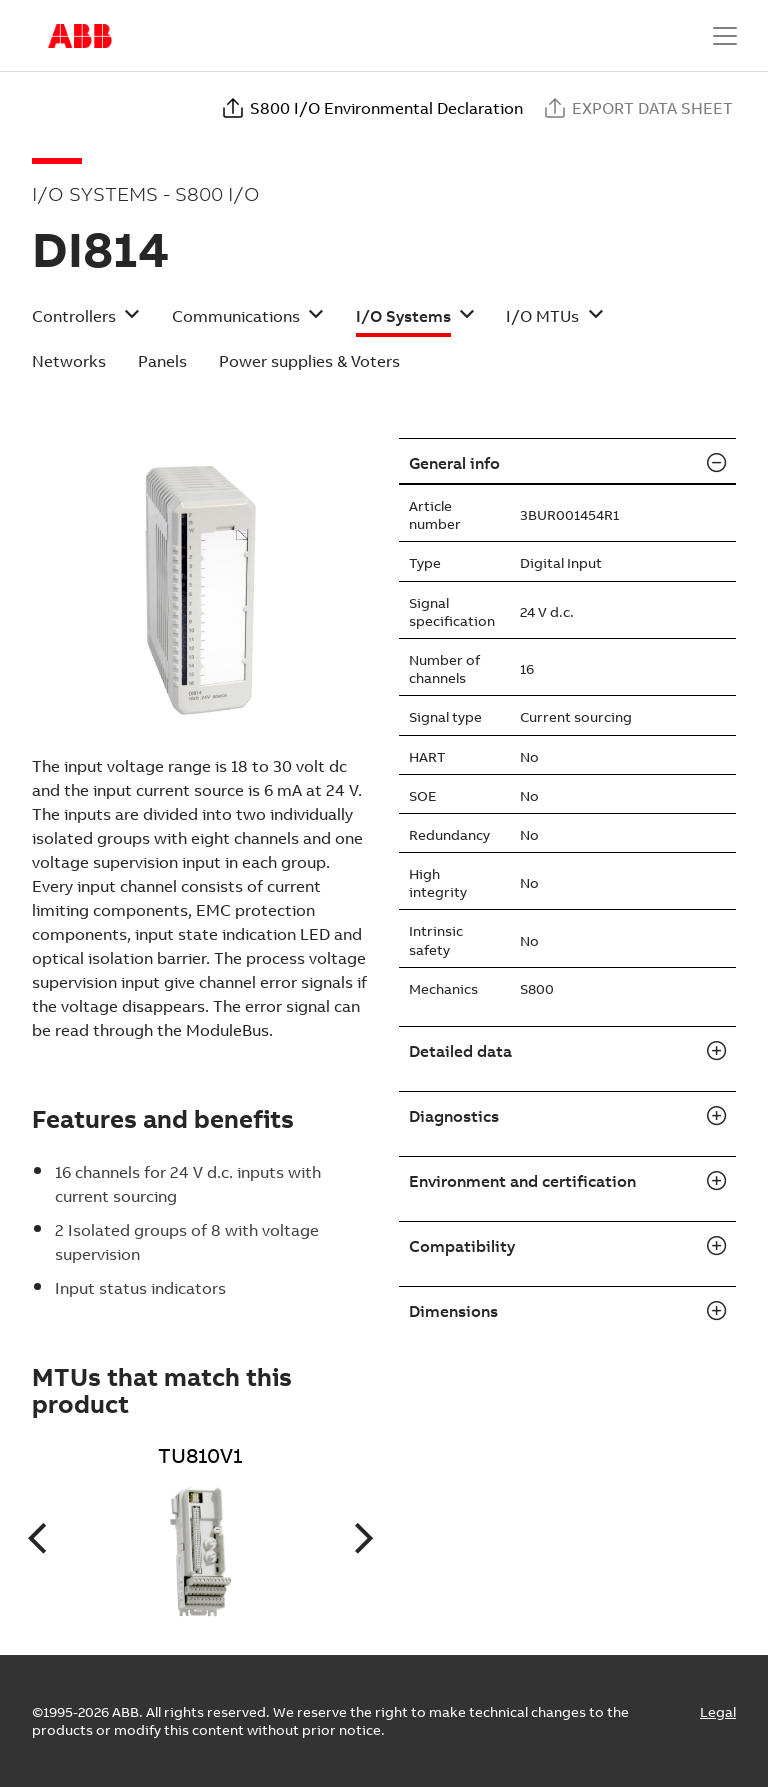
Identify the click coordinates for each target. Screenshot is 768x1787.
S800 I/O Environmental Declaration (372, 108)
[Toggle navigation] (725, 36)
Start (80, 36)
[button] (86, 322)
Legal (718, 1712)
